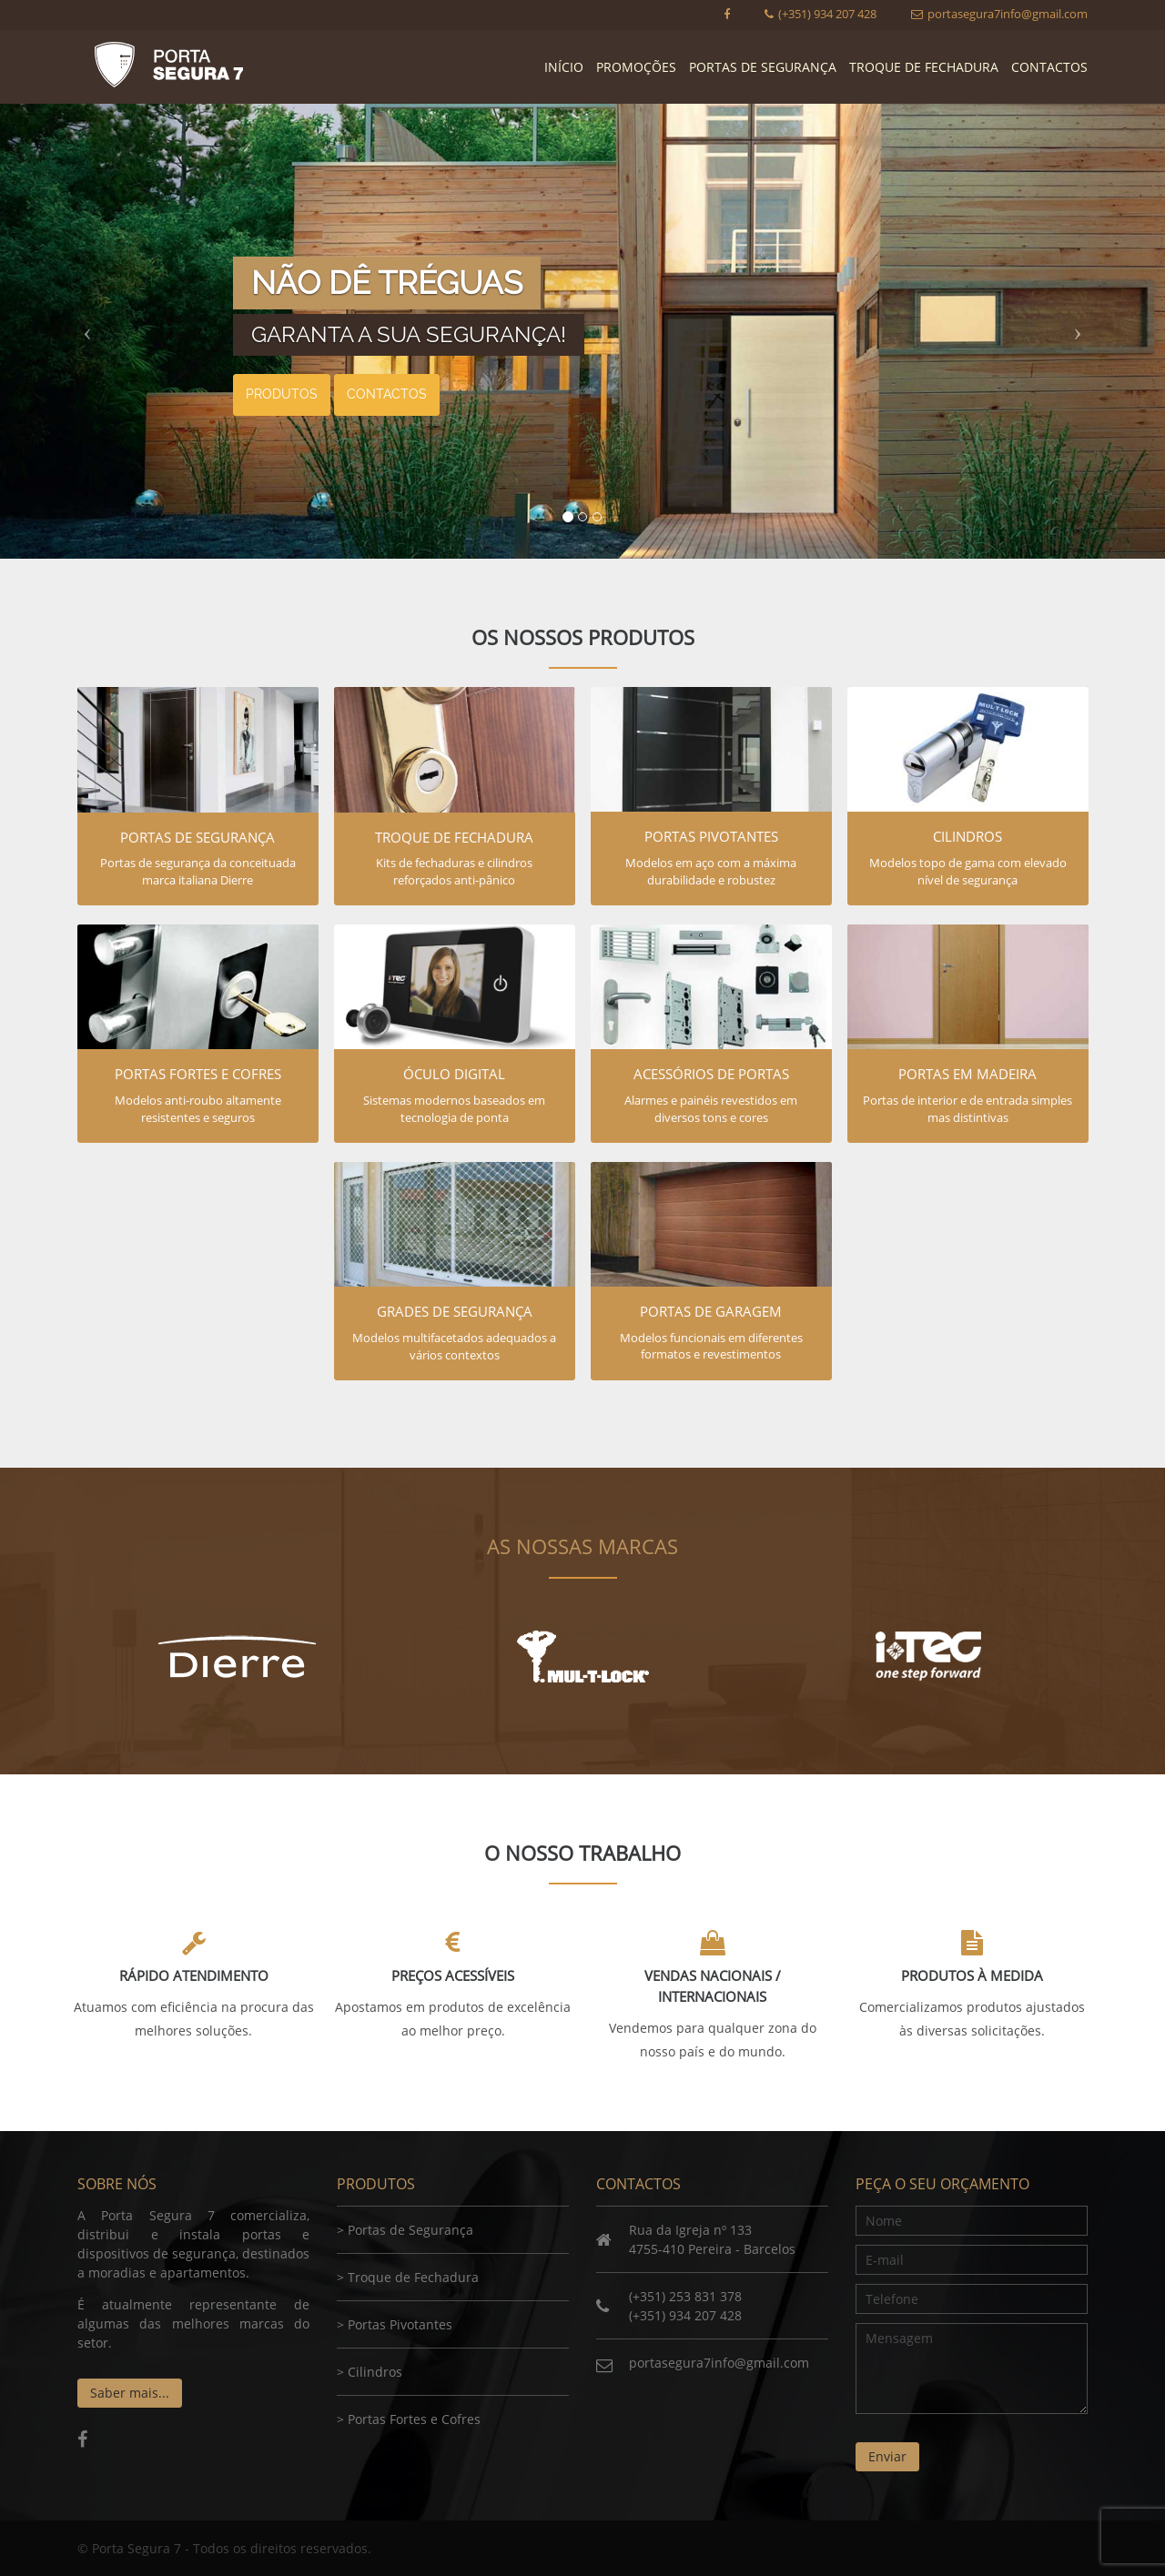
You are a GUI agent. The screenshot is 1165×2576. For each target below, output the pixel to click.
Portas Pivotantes (400, 2324)
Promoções (636, 67)
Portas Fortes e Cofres (414, 2419)
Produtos (282, 394)
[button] (87, 331)
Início (563, 67)
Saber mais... (129, 2392)
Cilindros (375, 2371)
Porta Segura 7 (168, 64)
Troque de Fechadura (923, 67)
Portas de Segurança (762, 67)
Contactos (1049, 67)
